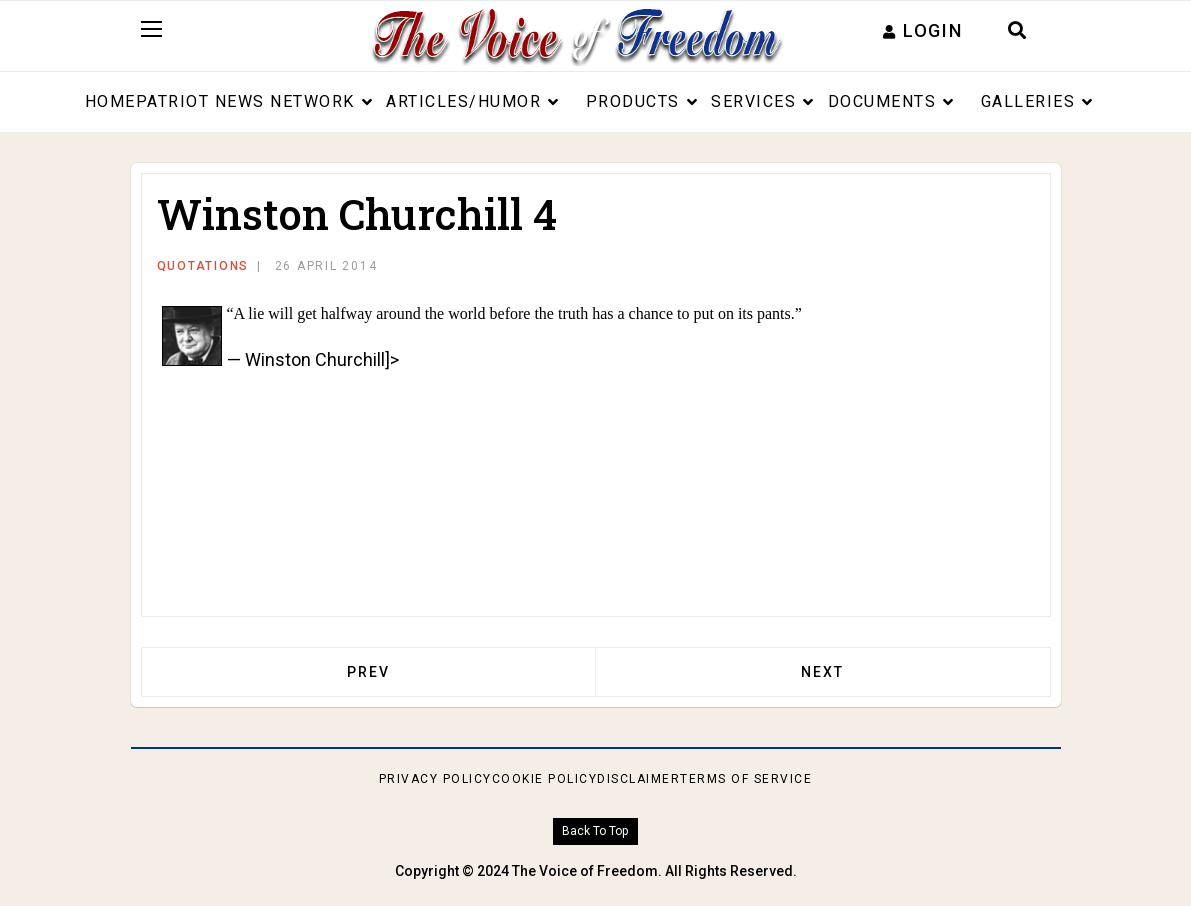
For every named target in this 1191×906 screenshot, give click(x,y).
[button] (922, 30)
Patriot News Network (245, 101)
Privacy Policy (435, 779)
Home (110, 101)
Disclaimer (638, 779)
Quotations (203, 266)
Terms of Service (746, 779)
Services (753, 101)
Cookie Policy (545, 779)
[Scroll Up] (595, 831)
